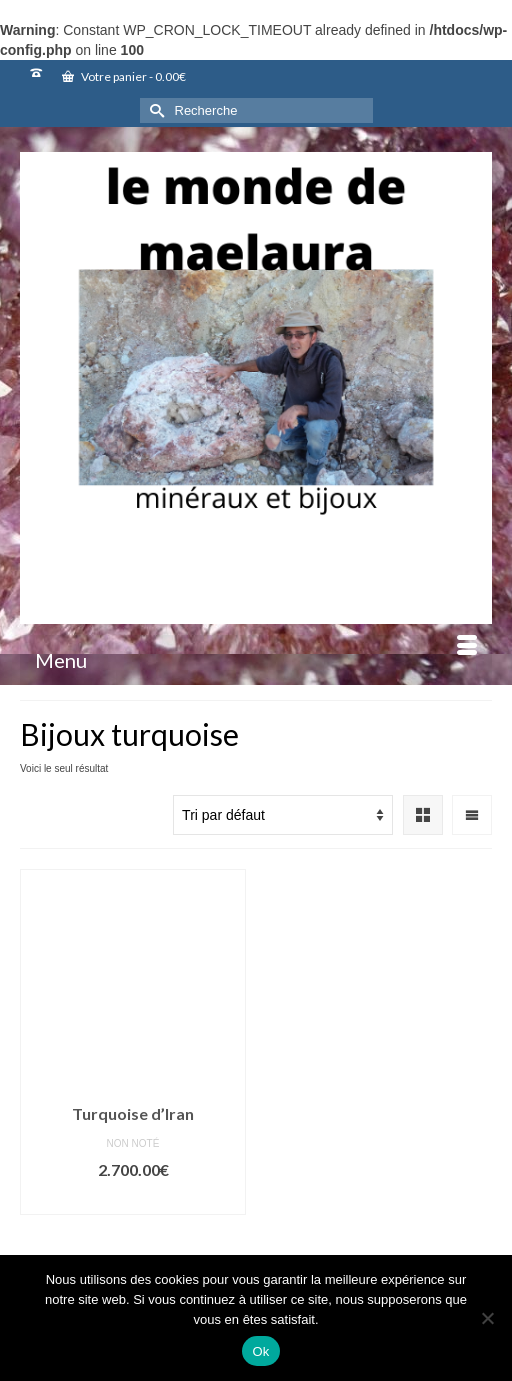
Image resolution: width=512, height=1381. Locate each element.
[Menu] (256, 660)
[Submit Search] (155, 110)
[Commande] (283, 815)
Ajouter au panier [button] (133, 1199)
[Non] (487, 1318)
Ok (260, 1351)
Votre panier (124, 76)
